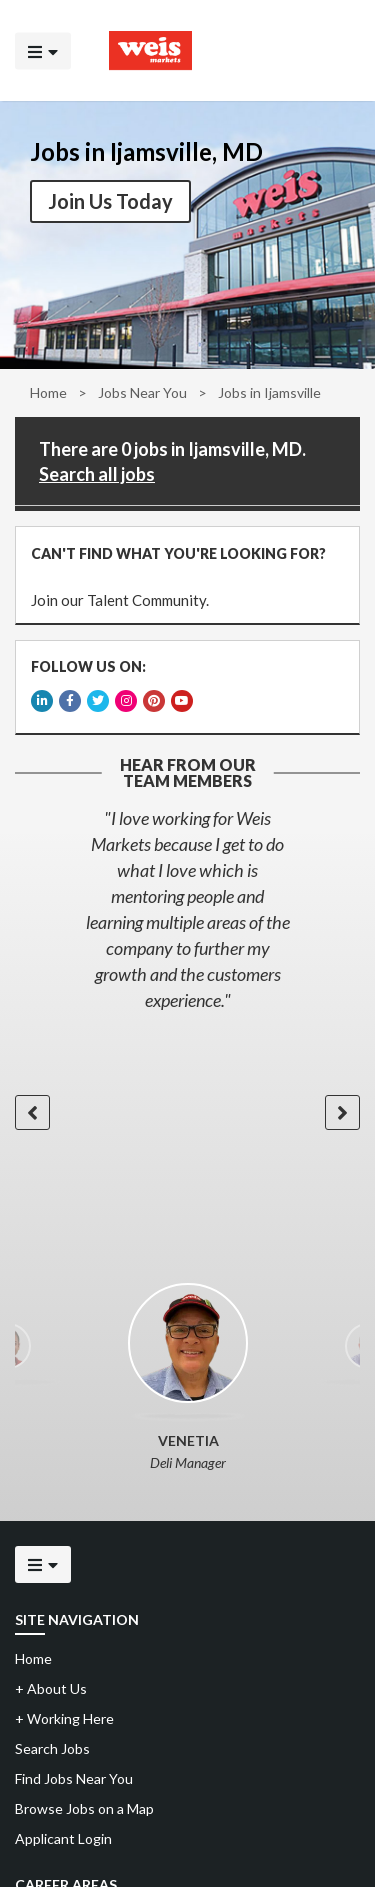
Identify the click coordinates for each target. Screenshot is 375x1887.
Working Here (64, 1718)
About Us (51, 1688)
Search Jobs (52, 1748)
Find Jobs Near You (74, 1778)
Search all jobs (97, 474)
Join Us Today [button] (110, 201)
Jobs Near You (142, 392)
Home (48, 392)
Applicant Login (63, 1838)
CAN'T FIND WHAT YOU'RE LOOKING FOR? (178, 553)
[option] (187, 909)
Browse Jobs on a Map (84, 1808)
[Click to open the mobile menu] (43, 50)
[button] (32, 1112)
